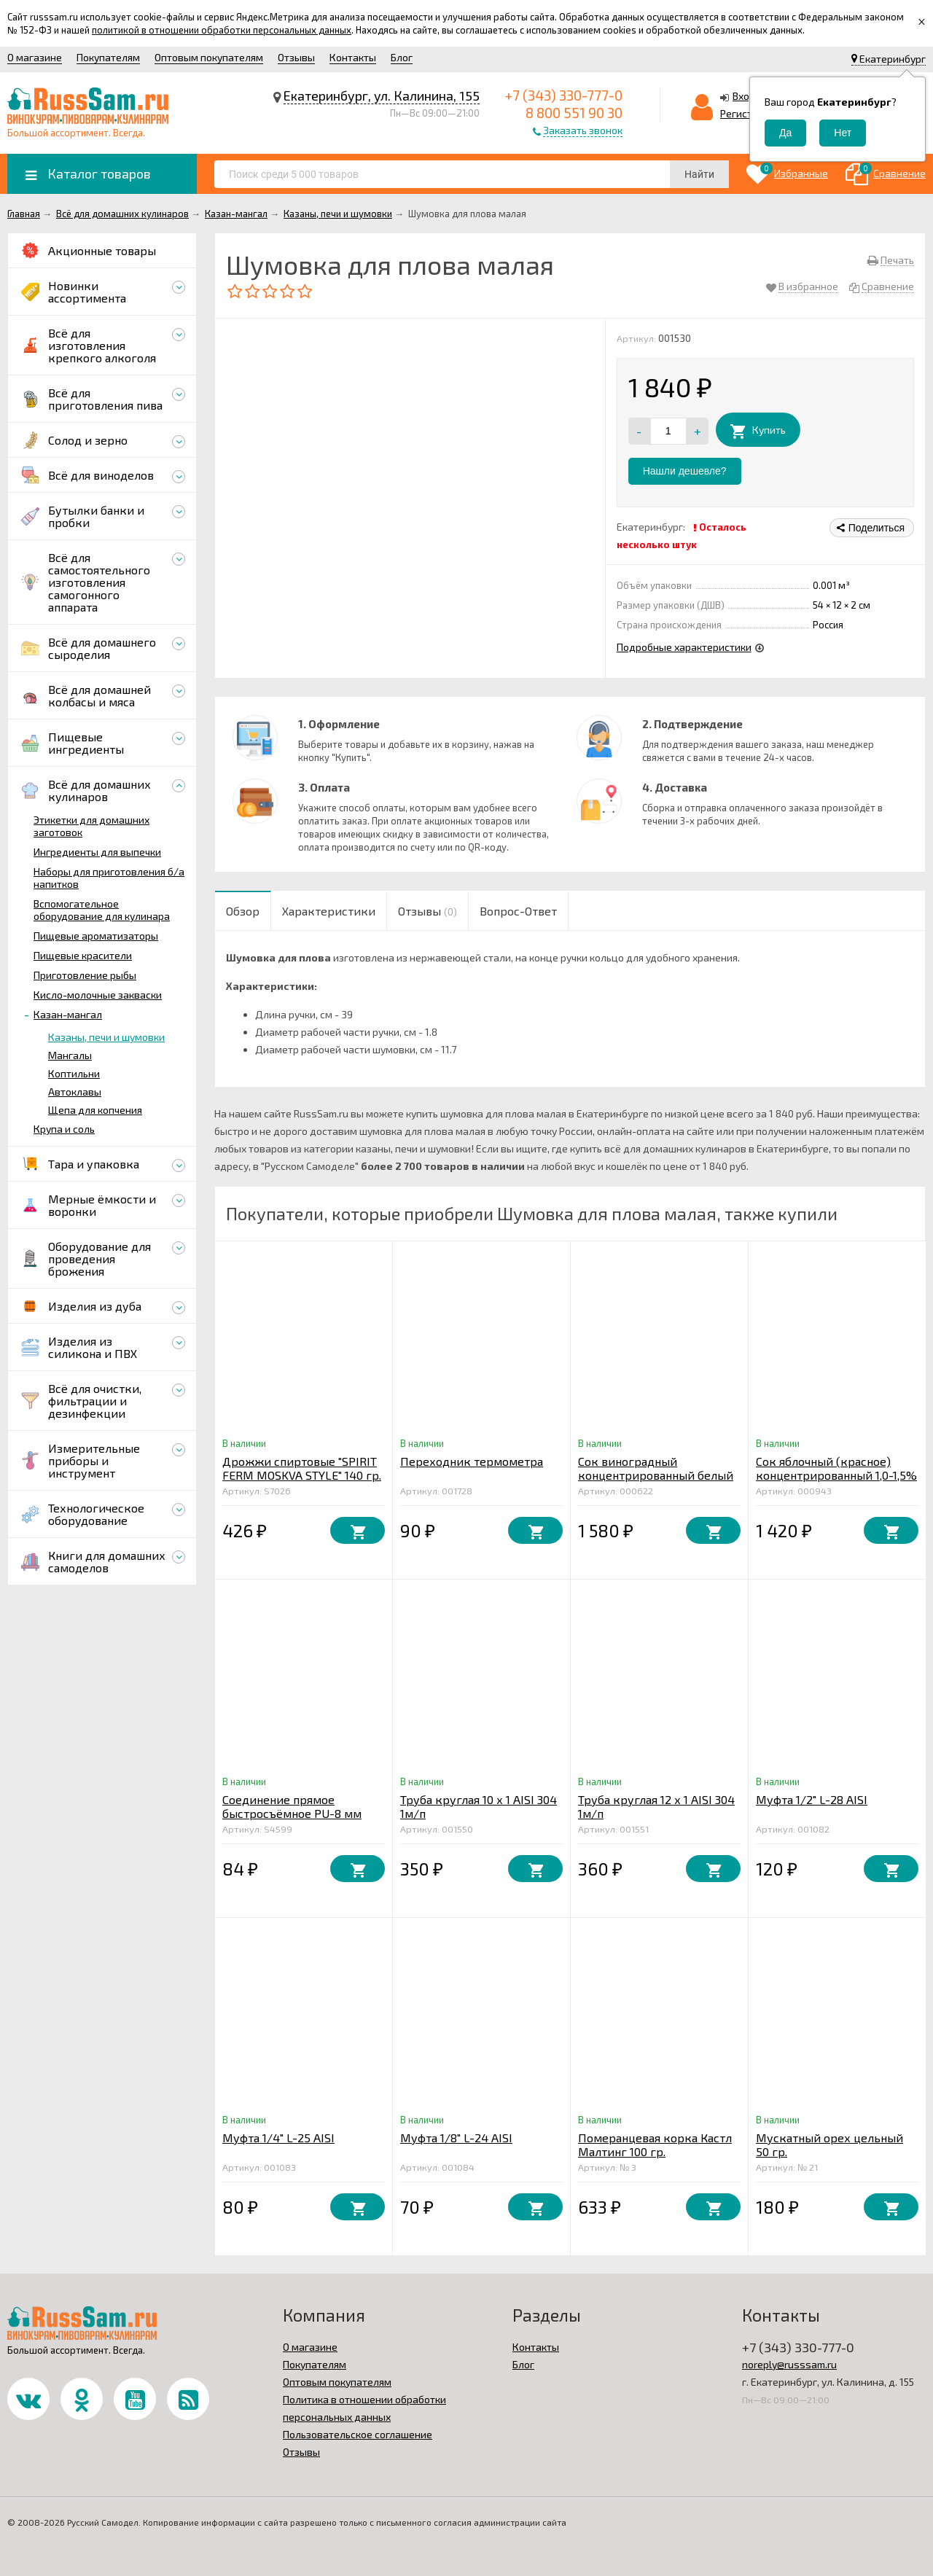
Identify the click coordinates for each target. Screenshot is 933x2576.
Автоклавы (74, 1091)
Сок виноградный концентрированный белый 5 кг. (655, 1475)
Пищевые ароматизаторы (96, 935)
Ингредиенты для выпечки (97, 852)
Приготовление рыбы (85, 975)
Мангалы (70, 1055)
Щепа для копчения (95, 1110)
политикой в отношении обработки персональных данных (221, 30)
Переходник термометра (471, 1461)
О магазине (34, 57)
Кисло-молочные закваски (98, 994)
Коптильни (74, 1073)
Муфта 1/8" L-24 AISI (456, 2137)
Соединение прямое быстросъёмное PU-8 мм (292, 1806)
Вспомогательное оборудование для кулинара (102, 909)
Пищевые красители (83, 955)
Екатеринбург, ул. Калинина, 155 (382, 95)
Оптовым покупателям (209, 57)
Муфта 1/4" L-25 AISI (278, 2137)
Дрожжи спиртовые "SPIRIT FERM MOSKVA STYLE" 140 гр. (301, 1468)
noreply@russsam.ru (789, 2364)
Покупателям (108, 57)
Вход (744, 96)
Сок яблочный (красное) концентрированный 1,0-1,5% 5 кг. (836, 1475)
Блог (402, 57)
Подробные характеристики (684, 647)
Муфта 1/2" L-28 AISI (811, 1799)
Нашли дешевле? (685, 471)
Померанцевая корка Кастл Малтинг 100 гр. (655, 2144)
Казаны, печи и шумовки (106, 1037)
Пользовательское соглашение (357, 2434)
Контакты (352, 57)
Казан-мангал (68, 1014)
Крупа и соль (64, 1129)
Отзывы (296, 57)
